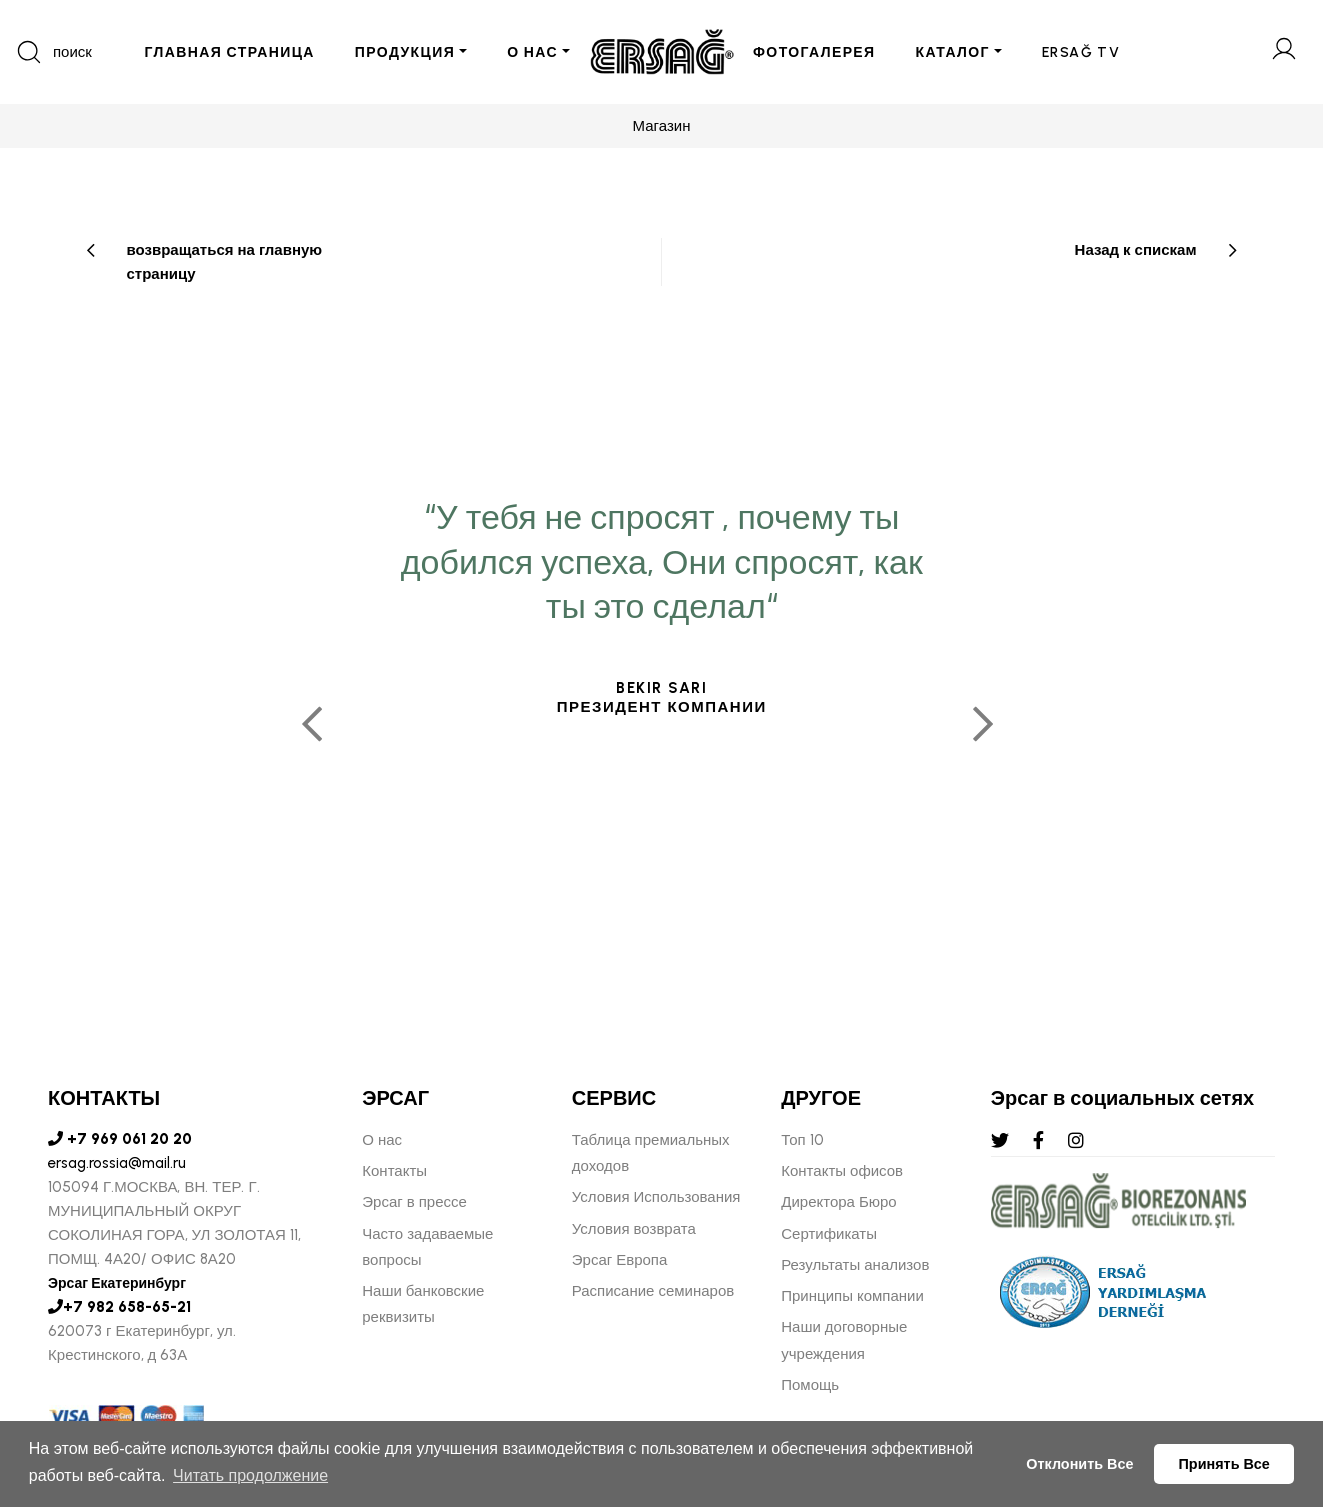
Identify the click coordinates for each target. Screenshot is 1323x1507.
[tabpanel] (661, 715)
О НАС (532, 52)
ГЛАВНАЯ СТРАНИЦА (229, 52)
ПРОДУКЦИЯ (405, 52)
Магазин (662, 126)
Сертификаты (829, 1234)
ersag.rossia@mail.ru (117, 1163)
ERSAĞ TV (1081, 52)
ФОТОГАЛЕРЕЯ (814, 52)
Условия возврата (634, 1229)
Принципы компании (852, 1296)
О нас (382, 1140)
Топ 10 (802, 1140)
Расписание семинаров (653, 1291)
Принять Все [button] (1224, 1464)
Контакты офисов (842, 1171)
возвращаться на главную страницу (225, 262)
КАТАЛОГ (953, 52)
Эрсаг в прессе (414, 1202)
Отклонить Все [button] (1079, 1464)
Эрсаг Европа (620, 1260)
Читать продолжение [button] (250, 1475)
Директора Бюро (838, 1202)
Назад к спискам (1136, 250)
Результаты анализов (855, 1265)
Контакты (394, 1171)
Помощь (810, 1385)
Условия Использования (656, 1197)
